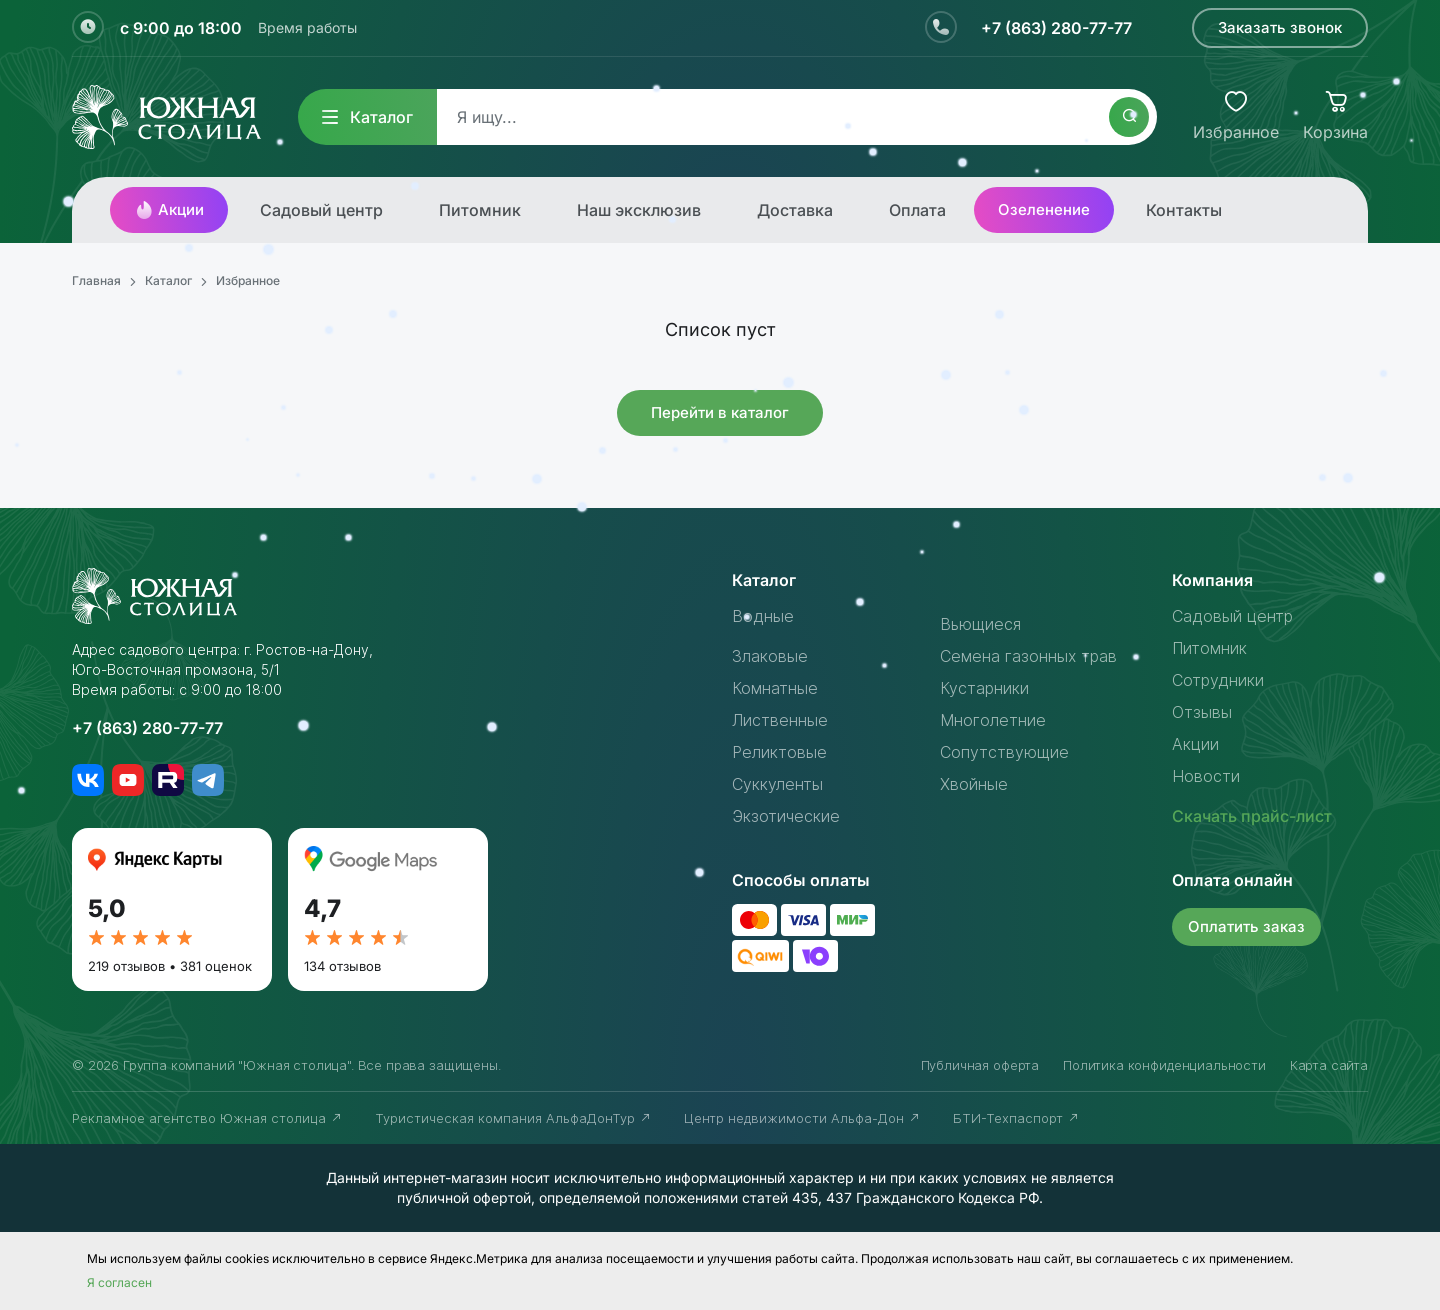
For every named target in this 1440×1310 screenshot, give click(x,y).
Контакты (1184, 210)
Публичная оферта (980, 1065)
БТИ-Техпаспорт (1016, 1118)
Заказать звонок (1280, 27)
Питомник (480, 210)
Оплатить (1246, 926)
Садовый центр (321, 210)
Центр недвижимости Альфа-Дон (802, 1118)
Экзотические (786, 816)
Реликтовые (779, 752)
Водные (763, 616)
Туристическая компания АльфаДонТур (513, 1118)
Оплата (917, 210)
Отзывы (1202, 712)
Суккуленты (777, 784)
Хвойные (974, 784)
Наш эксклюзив (639, 210)
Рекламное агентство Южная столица (207, 1118)
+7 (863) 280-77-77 (1056, 28)
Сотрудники (1218, 680)
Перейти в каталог (720, 412)
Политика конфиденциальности (1164, 1065)
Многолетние (993, 720)
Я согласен (119, 1282)
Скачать (1252, 816)
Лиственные (780, 720)
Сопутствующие (1004, 752)
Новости (1206, 776)
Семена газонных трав (1028, 656)
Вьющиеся (980, 624)
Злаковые (770, 656)
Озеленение (1044, 209)
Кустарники (984, 688)
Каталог (367, 117)
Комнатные (775, 688)
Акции (169, 210)
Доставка (795, 210)
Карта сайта (1329, 1065)
